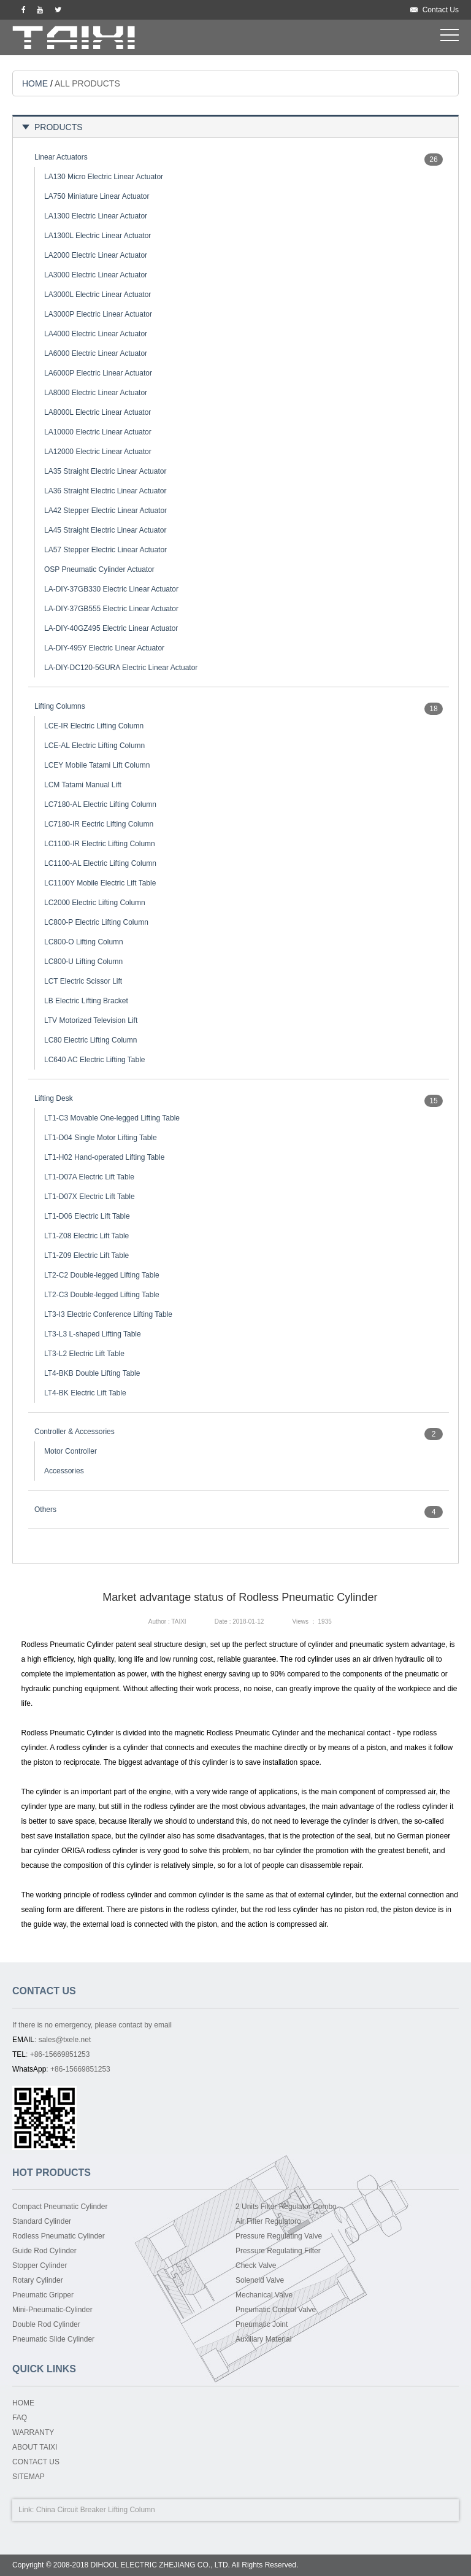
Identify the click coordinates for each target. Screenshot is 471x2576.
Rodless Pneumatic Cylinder (58, 2236)
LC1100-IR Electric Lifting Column (99, 843)
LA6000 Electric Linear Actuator (95, 353)
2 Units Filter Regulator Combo (286, 2206)
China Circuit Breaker (71, 2509)
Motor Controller (70, 1451)
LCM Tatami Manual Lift (82, 785)
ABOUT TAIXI (34, 2447)
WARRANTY (33, 2432)
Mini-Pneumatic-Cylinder (52, 2309)
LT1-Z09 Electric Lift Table (86, 1255)
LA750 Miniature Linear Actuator (96, 196)
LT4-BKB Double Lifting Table (92, 1373)
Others (45, 1509)
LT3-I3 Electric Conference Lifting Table (108, 1314)
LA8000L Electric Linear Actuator (97, 412)
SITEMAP (28, 2476)
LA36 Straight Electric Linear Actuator (105, 491)
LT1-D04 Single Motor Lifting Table (100, 1137)
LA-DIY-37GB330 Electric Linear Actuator (111, 589)
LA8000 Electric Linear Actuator (95, 392)
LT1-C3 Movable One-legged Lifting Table (112, 1118)
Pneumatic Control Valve (276, 2309)
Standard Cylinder (41, 2221)
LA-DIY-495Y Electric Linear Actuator (104, 648)
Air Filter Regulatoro (268, 2221)
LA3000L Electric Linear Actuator (97, 294)
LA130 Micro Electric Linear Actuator (103, 176)
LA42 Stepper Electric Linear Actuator (105, 510)
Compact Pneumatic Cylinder (59, 2206)
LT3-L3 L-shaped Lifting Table (92, 1334)
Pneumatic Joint (262, 2324)
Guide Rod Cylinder (44, 2250)
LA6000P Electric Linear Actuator (98, 373)
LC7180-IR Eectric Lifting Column (98, 824)
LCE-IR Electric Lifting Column (94, 726)
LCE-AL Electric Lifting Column (94, 745)
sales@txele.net (65, 2039)
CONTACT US (35, 2462)
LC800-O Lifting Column (83, 942)
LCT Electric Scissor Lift (83, 981)
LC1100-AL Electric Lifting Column (100, 863)
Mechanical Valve (264, 2295)
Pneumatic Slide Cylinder (53, 2339)
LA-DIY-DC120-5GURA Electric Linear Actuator (120, 667)
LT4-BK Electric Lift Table (85, 1393)
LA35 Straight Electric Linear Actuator (105, 471)
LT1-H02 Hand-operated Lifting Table (104, 1157)
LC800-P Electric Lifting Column (96, 922)
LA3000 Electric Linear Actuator (95, 275)
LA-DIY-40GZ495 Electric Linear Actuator (111, 628)
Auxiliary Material (263, 2339)
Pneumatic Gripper (43, 2295)
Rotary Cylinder (37, 2280)
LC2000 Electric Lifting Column (94, 902)
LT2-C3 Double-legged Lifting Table (101, 1294)
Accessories (64, 1471)
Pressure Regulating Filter (278, 2250)
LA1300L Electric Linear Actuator (97, 235)
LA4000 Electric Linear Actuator (95, 334)
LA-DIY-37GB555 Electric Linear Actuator (111, 608)
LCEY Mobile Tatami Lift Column (97, 765)
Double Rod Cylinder (46, 2324)
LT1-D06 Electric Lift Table (87, 1216)
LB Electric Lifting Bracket (86, 1001)
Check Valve (256, 2265)
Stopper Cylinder (39, 2265)
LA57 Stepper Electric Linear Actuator (105, 550)
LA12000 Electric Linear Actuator (97, 451)
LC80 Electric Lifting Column (90, 1040)
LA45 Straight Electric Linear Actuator (105, 530)
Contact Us (441, 10)
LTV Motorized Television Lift (90, 1020)
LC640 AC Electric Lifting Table (94, 1059)
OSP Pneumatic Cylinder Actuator (99, 569)
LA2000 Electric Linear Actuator (95, 255)
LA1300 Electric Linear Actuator (95, 216)
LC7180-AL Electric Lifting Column (100, 804)
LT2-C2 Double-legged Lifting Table (101, 1275)
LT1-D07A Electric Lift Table (89, 1177)
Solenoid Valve (260, 2280)
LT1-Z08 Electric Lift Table (86, 1236)
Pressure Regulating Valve (279, 2236)
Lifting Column (131, 2509)
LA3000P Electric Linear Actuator (98, 314)
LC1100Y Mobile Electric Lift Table (100, 883)
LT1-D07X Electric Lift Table (89, 1196)
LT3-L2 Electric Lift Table (84, 1353)
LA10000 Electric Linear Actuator (97, 432)
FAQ (19, 2417)
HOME (35, 83)
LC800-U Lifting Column (83, 961)
